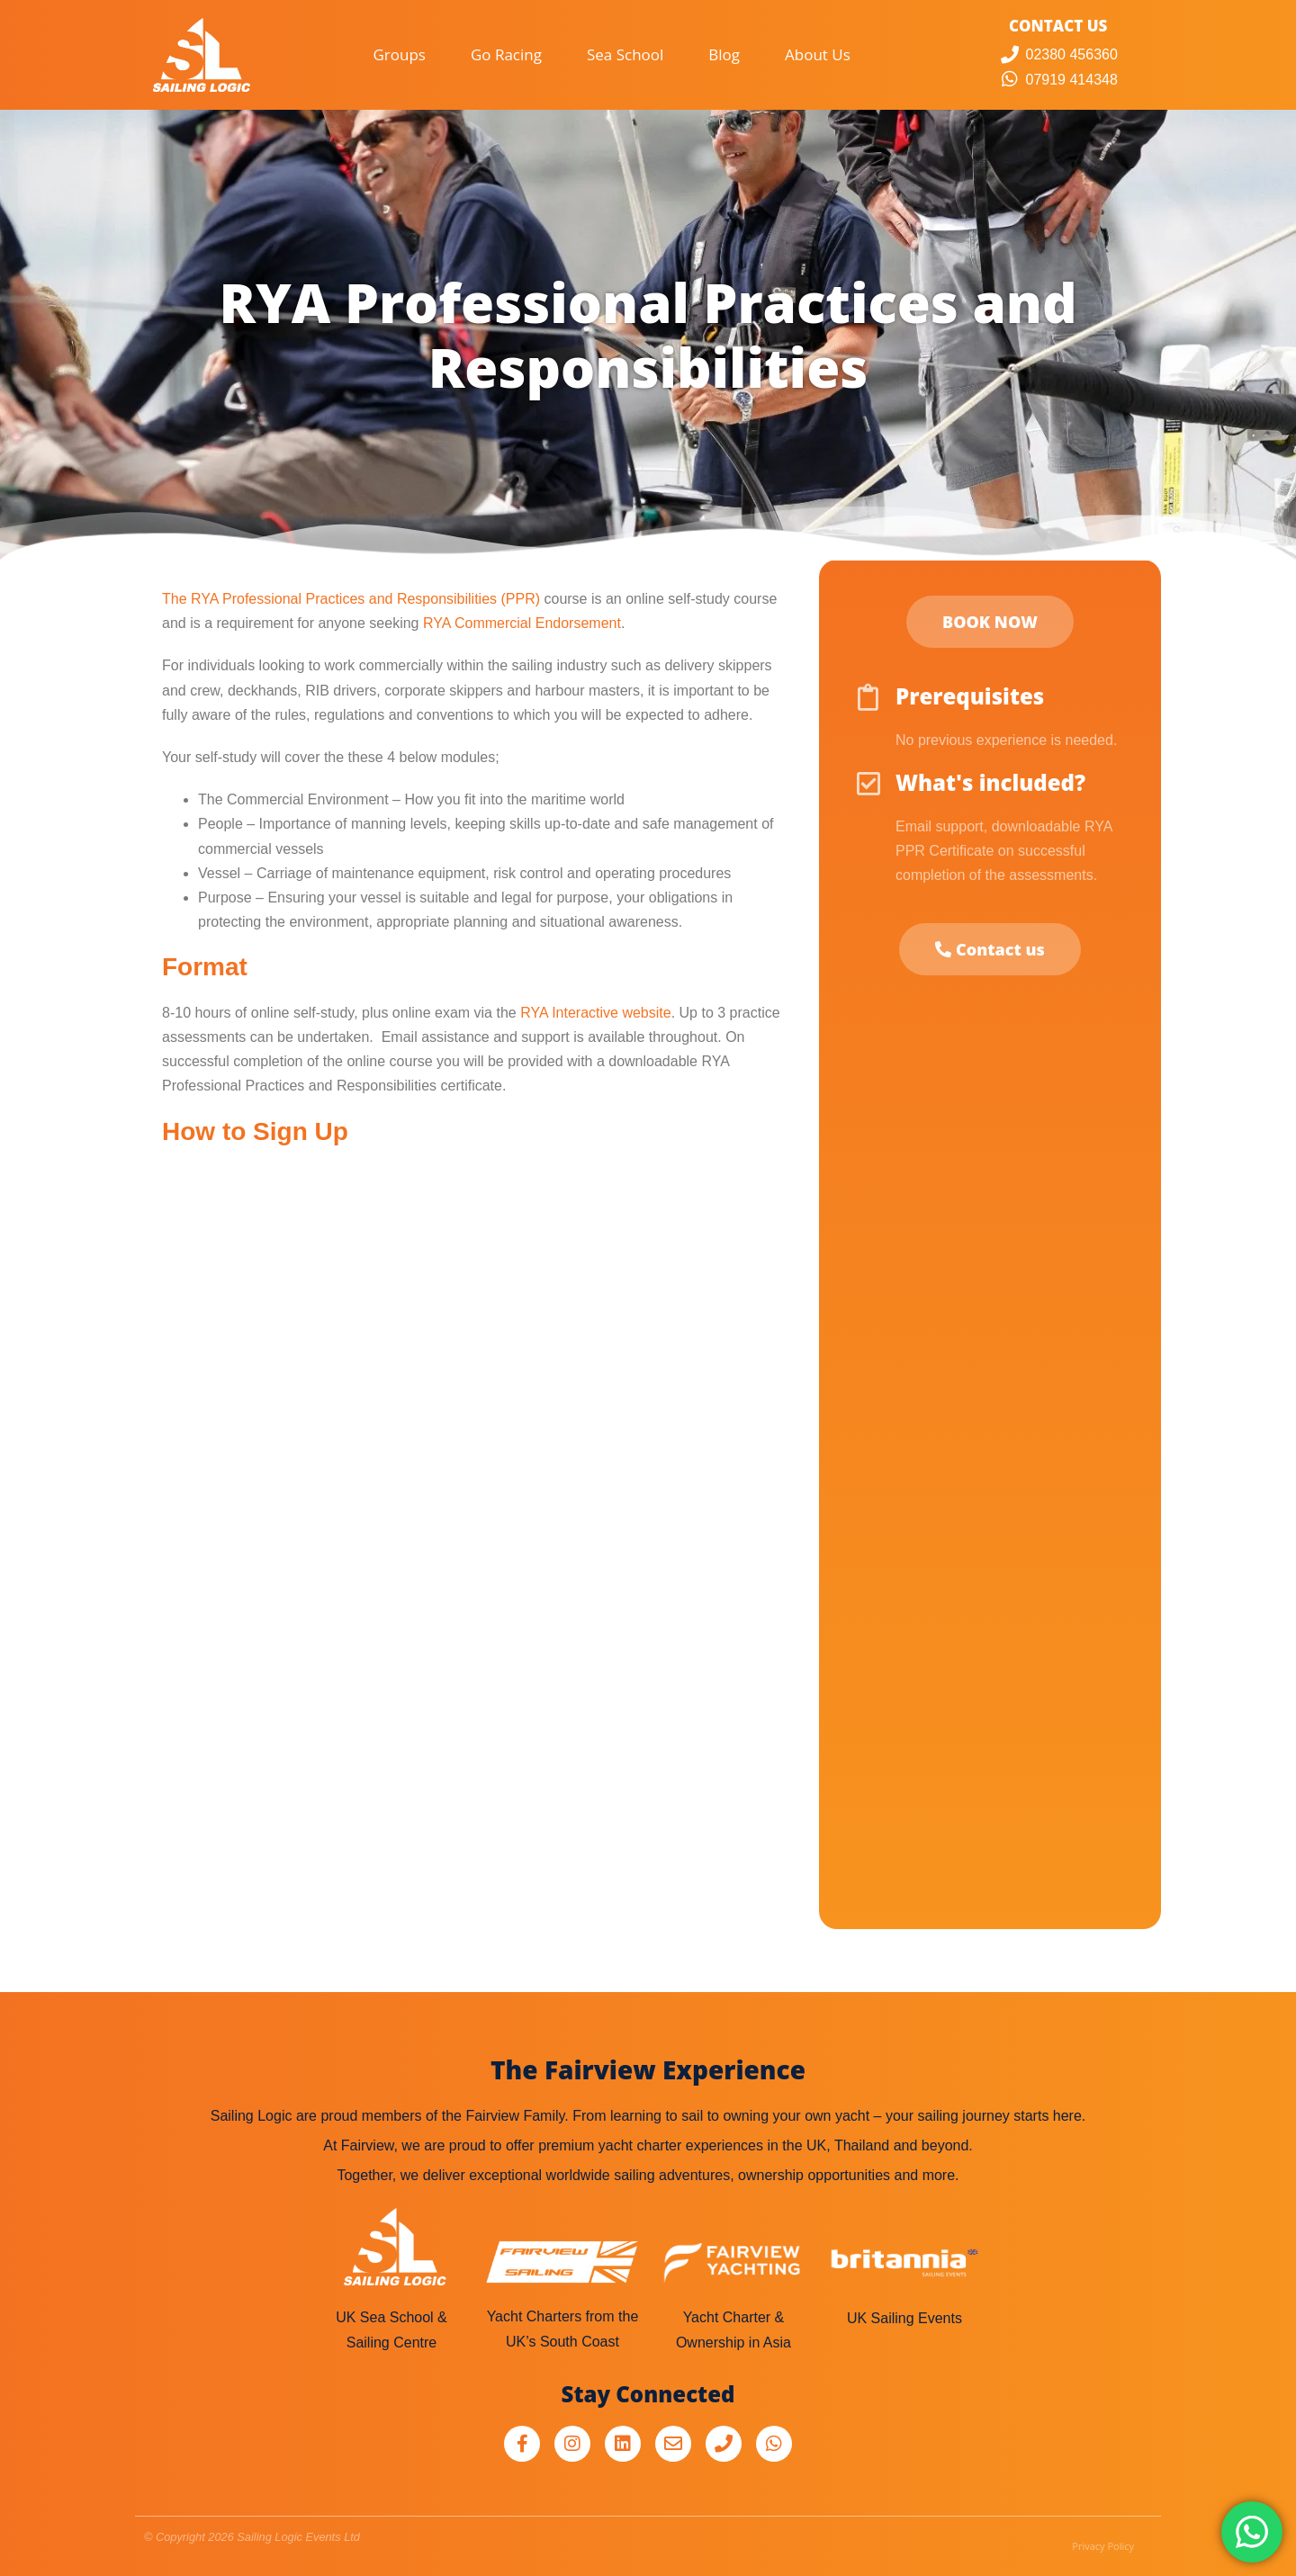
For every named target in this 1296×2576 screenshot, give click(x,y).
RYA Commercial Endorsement (522, 623)
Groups (399, 54)
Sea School (625, 54)
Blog (724, 54)
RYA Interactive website (595, 1012)
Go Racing (506, 54)
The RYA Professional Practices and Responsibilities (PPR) (351, 598)
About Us (817, 54)
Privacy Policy (1103, 2546)
